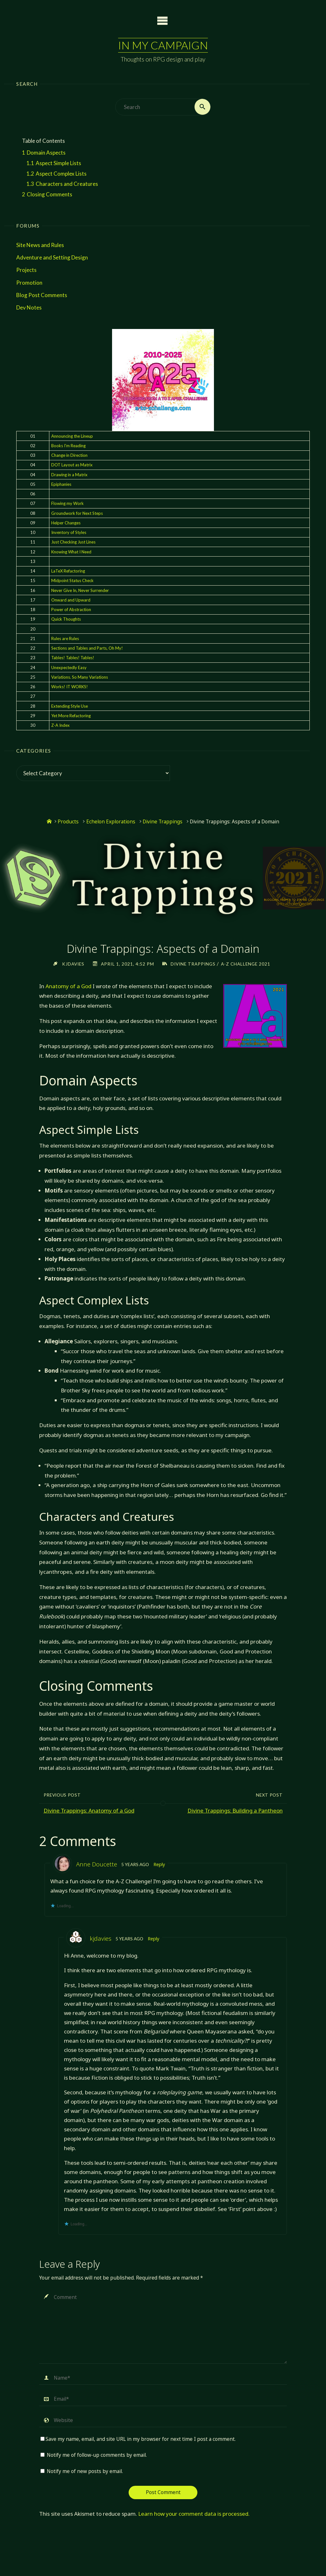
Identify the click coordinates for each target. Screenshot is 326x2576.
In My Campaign (163, 45)
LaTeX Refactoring (68, 570)
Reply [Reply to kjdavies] (154, 1938)
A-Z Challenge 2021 (247, 964)
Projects (26, 269)
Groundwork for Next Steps (77, 513)
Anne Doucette (96, 1864)
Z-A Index (60, 725)
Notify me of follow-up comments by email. (97, 2455)
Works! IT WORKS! (69, 686)
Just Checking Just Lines (73, 542)
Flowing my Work (67, 503)
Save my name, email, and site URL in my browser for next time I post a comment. (138, 2439)
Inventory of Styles (68, 532)
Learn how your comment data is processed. (194, 2513)
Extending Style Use (69, 706)
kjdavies (100, 1938)
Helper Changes (66, 522)
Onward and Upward (70, 599)
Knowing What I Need (71, 551)
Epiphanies (61, 484)
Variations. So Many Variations (79, 677)
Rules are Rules (65, 638)
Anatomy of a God (68, 986)
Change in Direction (69, 455)
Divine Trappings (162, 821)
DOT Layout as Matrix (72, 465)
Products (68, 821)
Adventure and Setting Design (52, 257)
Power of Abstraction (71, 609)
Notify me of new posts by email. (85, 2471)
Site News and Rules (40, 245)
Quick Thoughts (66, 619)
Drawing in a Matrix (69, 474)
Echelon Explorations (110, 821)
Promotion (29, 282)
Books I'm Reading (68, 445)
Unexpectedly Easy (69, 667)
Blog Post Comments (41, 295)
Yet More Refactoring (71, 715)
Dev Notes (29, 307)
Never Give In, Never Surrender (80, 590)
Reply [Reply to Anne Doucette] (160, 1864)
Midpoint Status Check (72, 580)
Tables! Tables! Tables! (72, 657)
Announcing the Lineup (72, 436)
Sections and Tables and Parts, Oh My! (87, 648)
